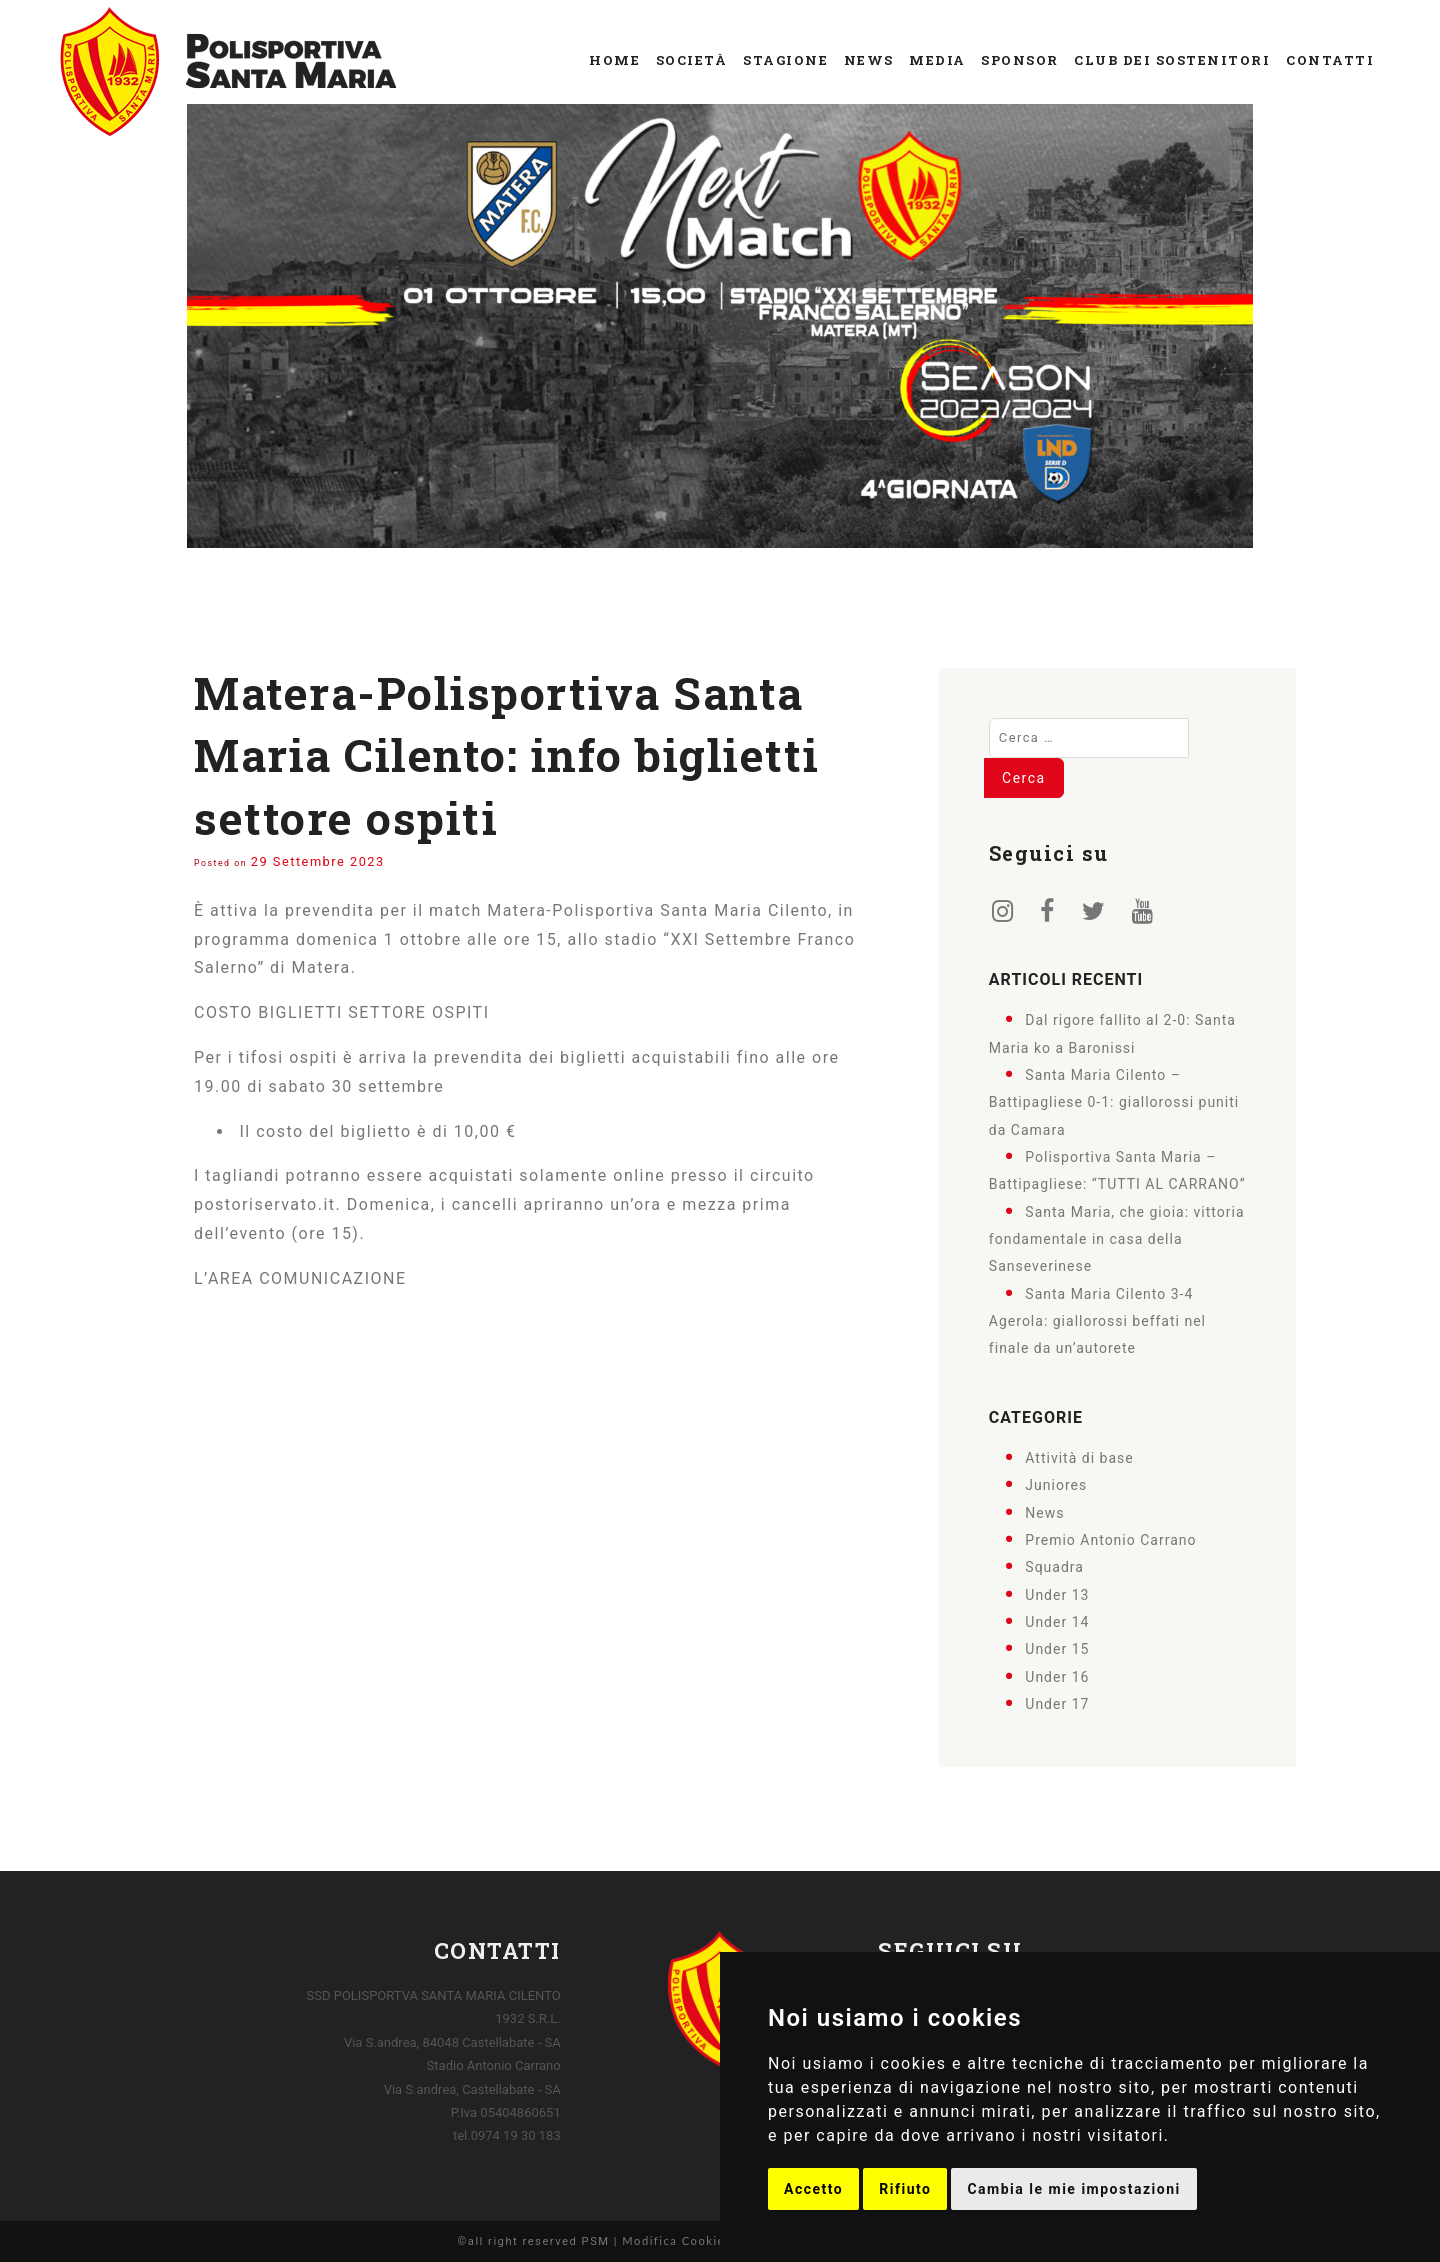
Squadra (1054, 1567)
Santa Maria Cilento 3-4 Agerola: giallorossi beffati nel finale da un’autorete (1097, 1320)
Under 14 (1057, 1622)
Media (937, 60)
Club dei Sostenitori (1172, 60)
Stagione (785, 60)
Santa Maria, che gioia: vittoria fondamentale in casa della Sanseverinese (1117, 1238)
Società (692, 60)
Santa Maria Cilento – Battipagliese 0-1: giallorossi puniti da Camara (1114, 1102)
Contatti (1330, 60)
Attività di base (1079, 1458)
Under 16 (1057, 1676)
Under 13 (1057, 1594)
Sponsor (1020, 60)
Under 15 (1057, 1649)
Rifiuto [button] (905, 2189)
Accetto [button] (813, 2189)
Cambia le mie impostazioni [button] (1073, 2189)
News (869, 60)
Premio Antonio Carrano (1110, 1540)
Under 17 (1057, 1704)
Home (614, 60)
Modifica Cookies (676, 2240)
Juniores (1056, 1485)
